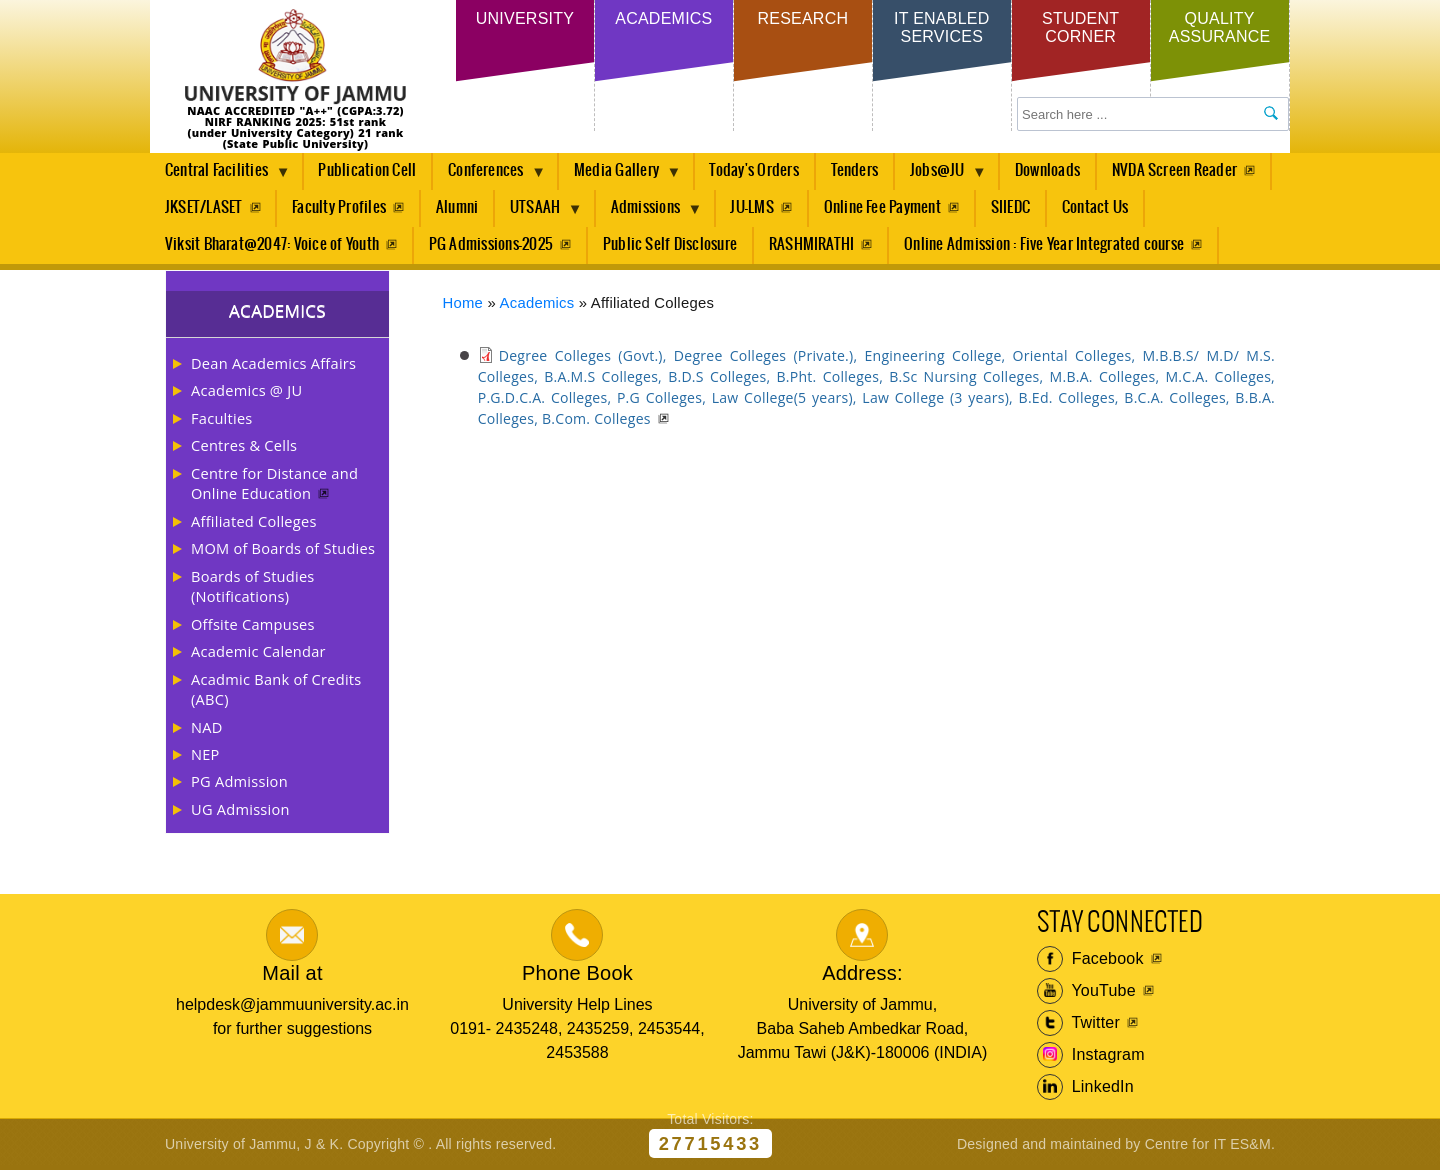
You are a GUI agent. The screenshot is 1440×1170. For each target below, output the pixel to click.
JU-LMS (751, 207)
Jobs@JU (941, 176)
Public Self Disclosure (670, 244)
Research (802, 18)
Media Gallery (620, 176)
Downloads (1047, 170)
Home (463, 303)
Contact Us (1095, 207)
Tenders (855, 170)
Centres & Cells (244, 445)
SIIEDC (1010, 207)
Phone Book (577, 973)
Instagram (1091, 1055)
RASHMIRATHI (812, 244)
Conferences (489, 176)
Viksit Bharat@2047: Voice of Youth (272, 244)
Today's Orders (753, 170)
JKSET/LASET (204, 207)
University (525, 18)
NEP (205, 754)
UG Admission (240, 809)
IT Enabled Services (941, 27)
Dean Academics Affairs (273, 363)
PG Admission (239, 781)
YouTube (1086, 991)
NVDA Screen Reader (1174, 170)
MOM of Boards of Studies (283, 548)
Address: (862, 973)
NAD (207, 727)
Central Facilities (220, 176)
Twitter (1078, 1023)
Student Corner (1080, 27)
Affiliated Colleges (254, 521)
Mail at (292, 973)
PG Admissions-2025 (491, 244)
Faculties (222, 418)
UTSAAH (539, 213)
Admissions (649, 213)
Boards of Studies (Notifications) (253, 586)
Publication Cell (367, 170)
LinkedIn (1085, 1087)
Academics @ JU (246, 390)
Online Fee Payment (882, 207)
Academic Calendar (258, 651)
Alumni (457, 207)
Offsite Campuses (253, 624)
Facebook (1090, 959)
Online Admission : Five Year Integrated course (1044, 244)
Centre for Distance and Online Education (274, 483)
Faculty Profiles (339, 207)
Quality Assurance (1220, 27)
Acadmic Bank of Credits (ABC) (276, 689)
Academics (663, 18)
